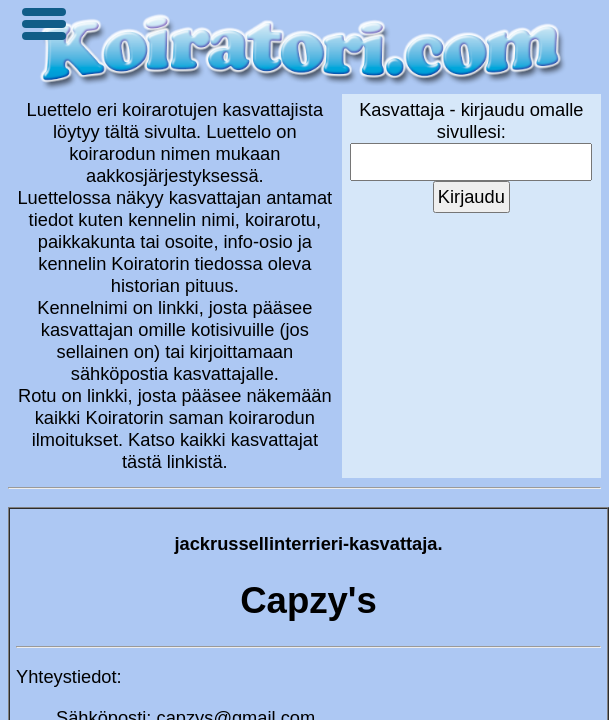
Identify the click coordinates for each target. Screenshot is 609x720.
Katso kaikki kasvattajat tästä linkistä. (220, 450)
